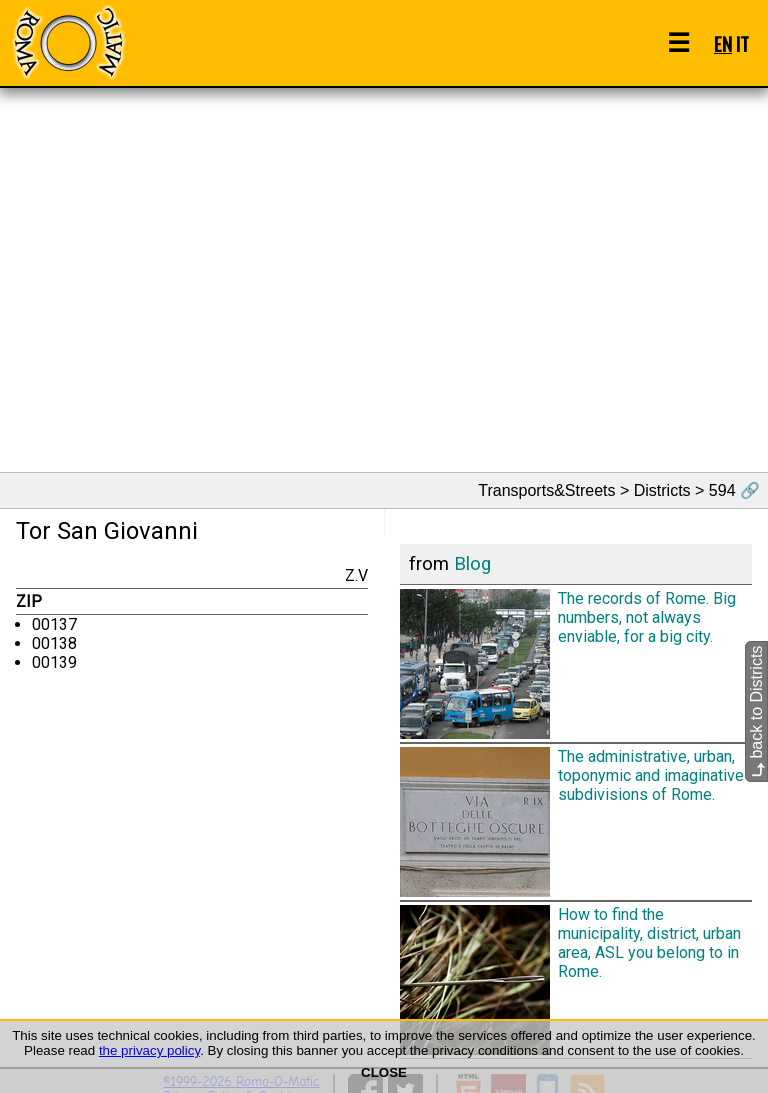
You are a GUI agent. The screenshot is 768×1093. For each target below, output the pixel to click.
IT (742, 43)
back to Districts (756, 711)
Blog (472, 564)
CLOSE (384, 1072)
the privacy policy (149, 1050)
